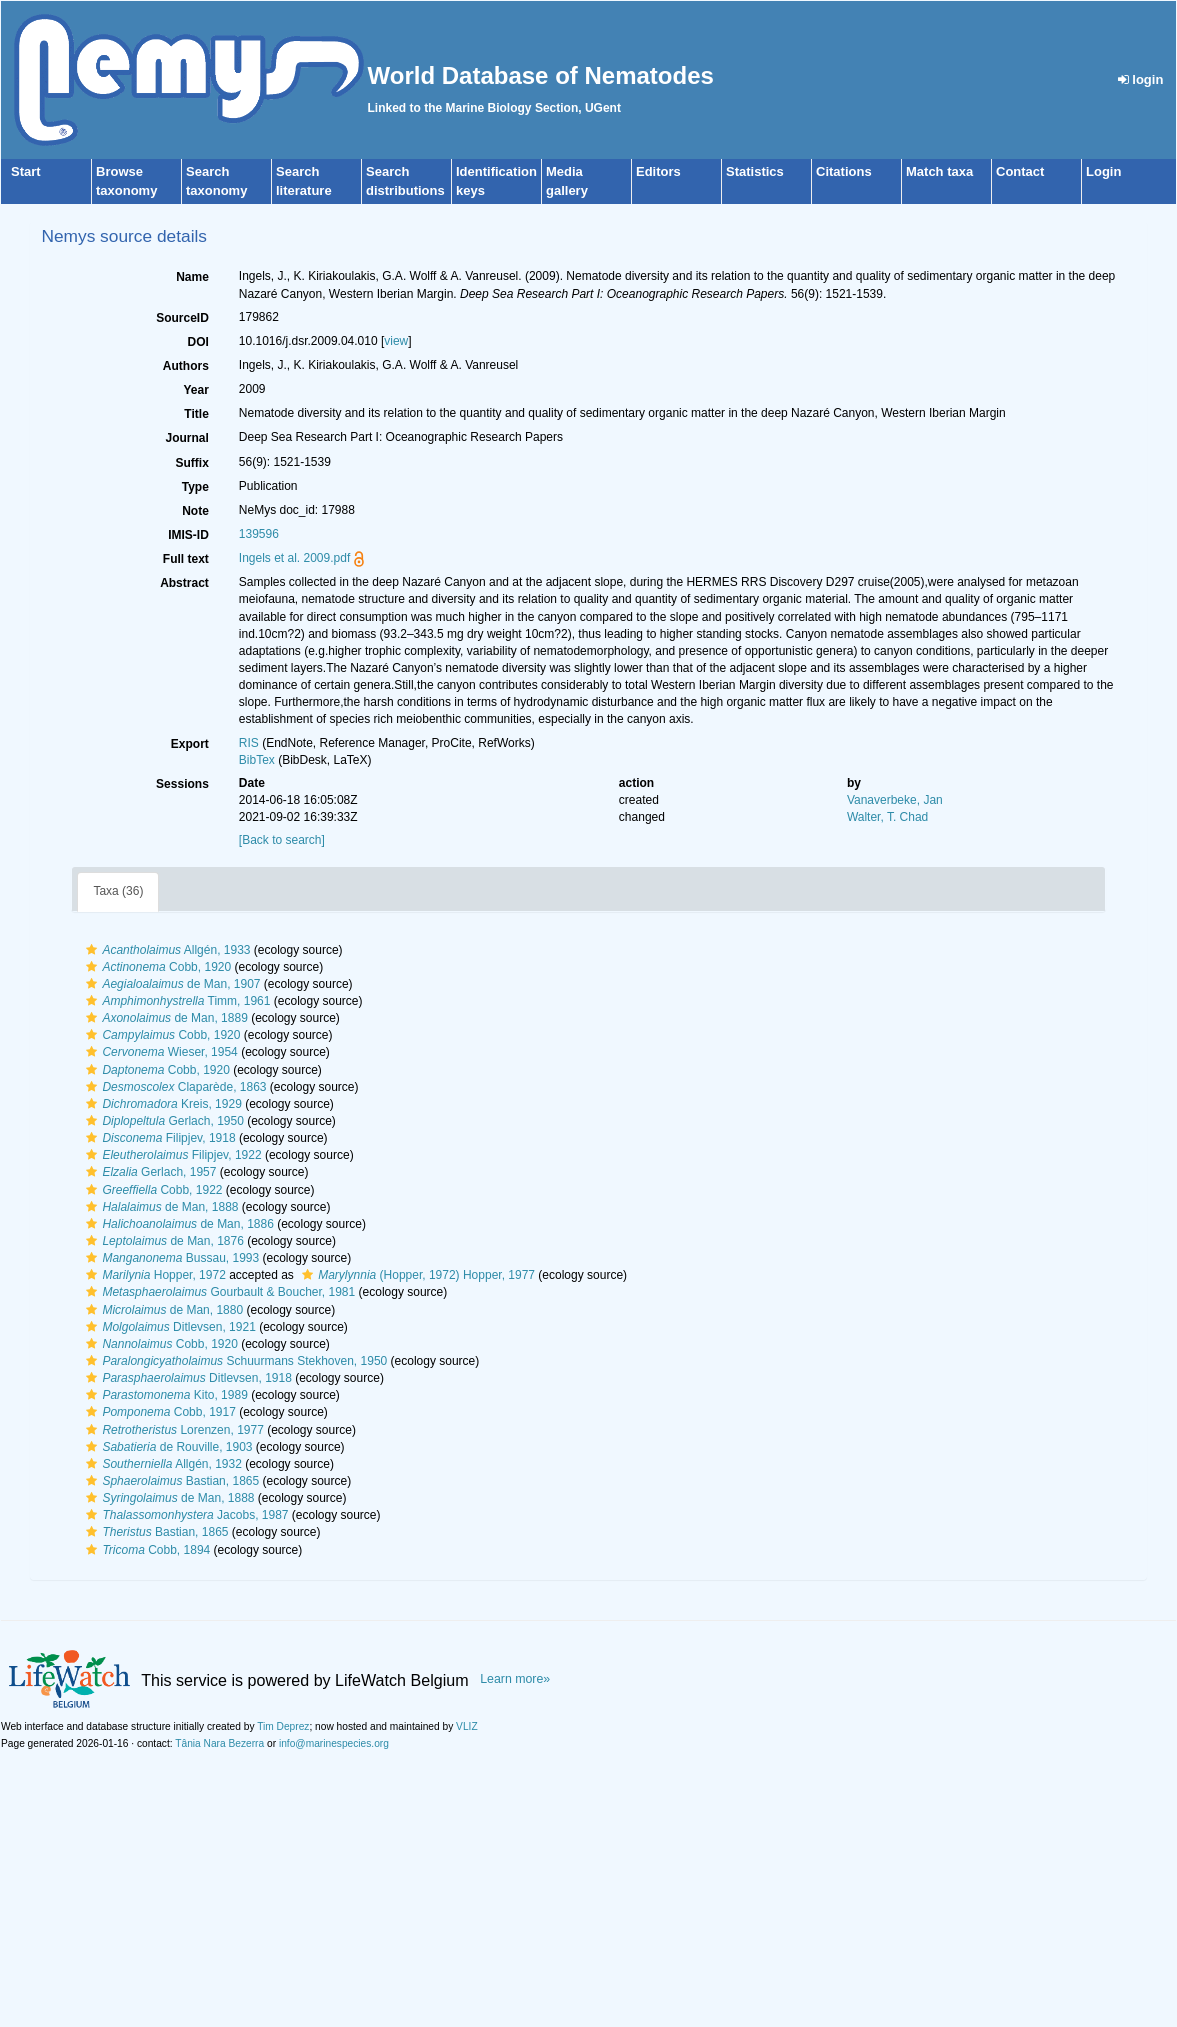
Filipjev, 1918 (158, 1138)
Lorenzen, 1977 (172, 1430)
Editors (658, 171)
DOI (197, 342)
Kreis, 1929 (161, 1104)
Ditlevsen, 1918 (186, 1378)
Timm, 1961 (175, 1001)
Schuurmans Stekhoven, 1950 (234, 1361)
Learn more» (515, 1679)
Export (190, 744)
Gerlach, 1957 (148, 1172)
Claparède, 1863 (173, 1087)
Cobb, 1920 (156, 967)
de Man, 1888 (159, 1207)
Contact (1020, 171)
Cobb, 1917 (158, 1412)
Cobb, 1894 (145, 1550)
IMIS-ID (188, 535)
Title (196, 414)
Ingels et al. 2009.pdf (294, 558)
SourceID (182, 318)
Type (195, 487)
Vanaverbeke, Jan (895, 800)
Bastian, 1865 (170, 1481)
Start (26, 171)
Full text (186, 559)
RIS (249, 743)
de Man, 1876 (162, 1241)
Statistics (755, 171)
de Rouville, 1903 (166, 1447)
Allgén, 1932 (161, 1464)
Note (195, 511)
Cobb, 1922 (151, 1190)
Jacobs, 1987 (184, 1515)
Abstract (184, 583)
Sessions (182, 784)
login (1141, 79)
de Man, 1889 (164, 1018)
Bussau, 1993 (170, 1258)
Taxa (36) (118, 891)
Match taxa (939, 171)
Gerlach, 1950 (162, 1121)
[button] (91, 950)
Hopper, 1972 (153, 1275)
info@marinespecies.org (334, 1743)
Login (1103, 171)
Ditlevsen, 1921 (168, 1327)
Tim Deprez (283, 1726)
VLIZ (467, 1726)
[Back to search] (282, 840)
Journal (186, 438)
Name (192, 277)
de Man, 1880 (162, 1310)
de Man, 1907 (170, 984)
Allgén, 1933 (165, 950)
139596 (259, 534)
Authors (186, 366)
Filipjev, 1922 (171, 1155)
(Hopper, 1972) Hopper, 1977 (416, 1275)
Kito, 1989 (164, 1395)
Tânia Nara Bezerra (219, 1743)
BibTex (257, 760)
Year (195, 390)
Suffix (191, 463)
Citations (844, 171)
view (396, 341)
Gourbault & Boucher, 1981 (218, 1292)
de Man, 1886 (177, 1224)
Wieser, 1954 (159, 1052)
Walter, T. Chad (887, 817)
